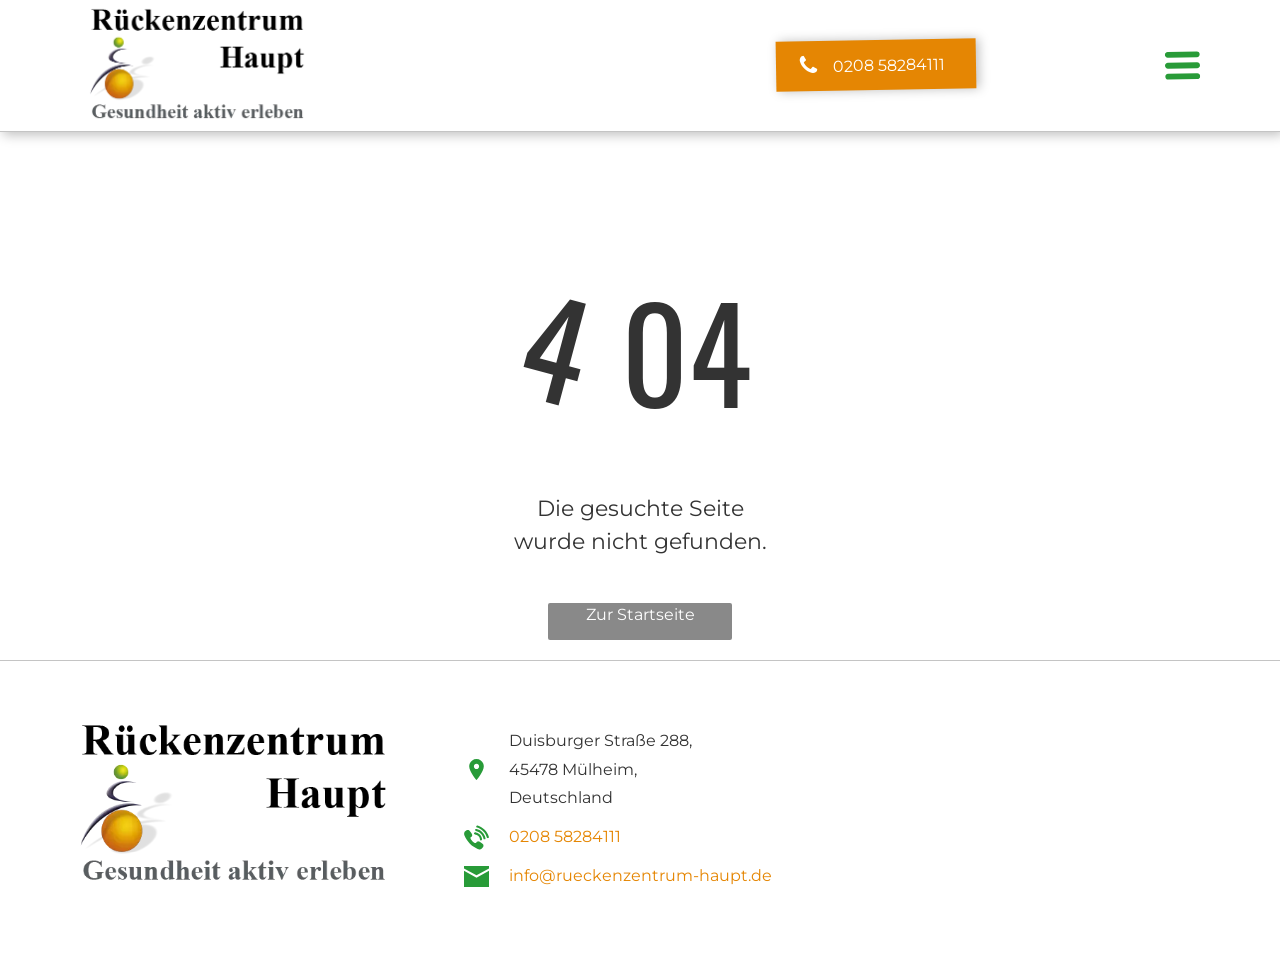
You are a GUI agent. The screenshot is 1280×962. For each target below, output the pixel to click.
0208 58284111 (565, 836)
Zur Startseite (640, 614)
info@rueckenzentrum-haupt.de (640, 875)
